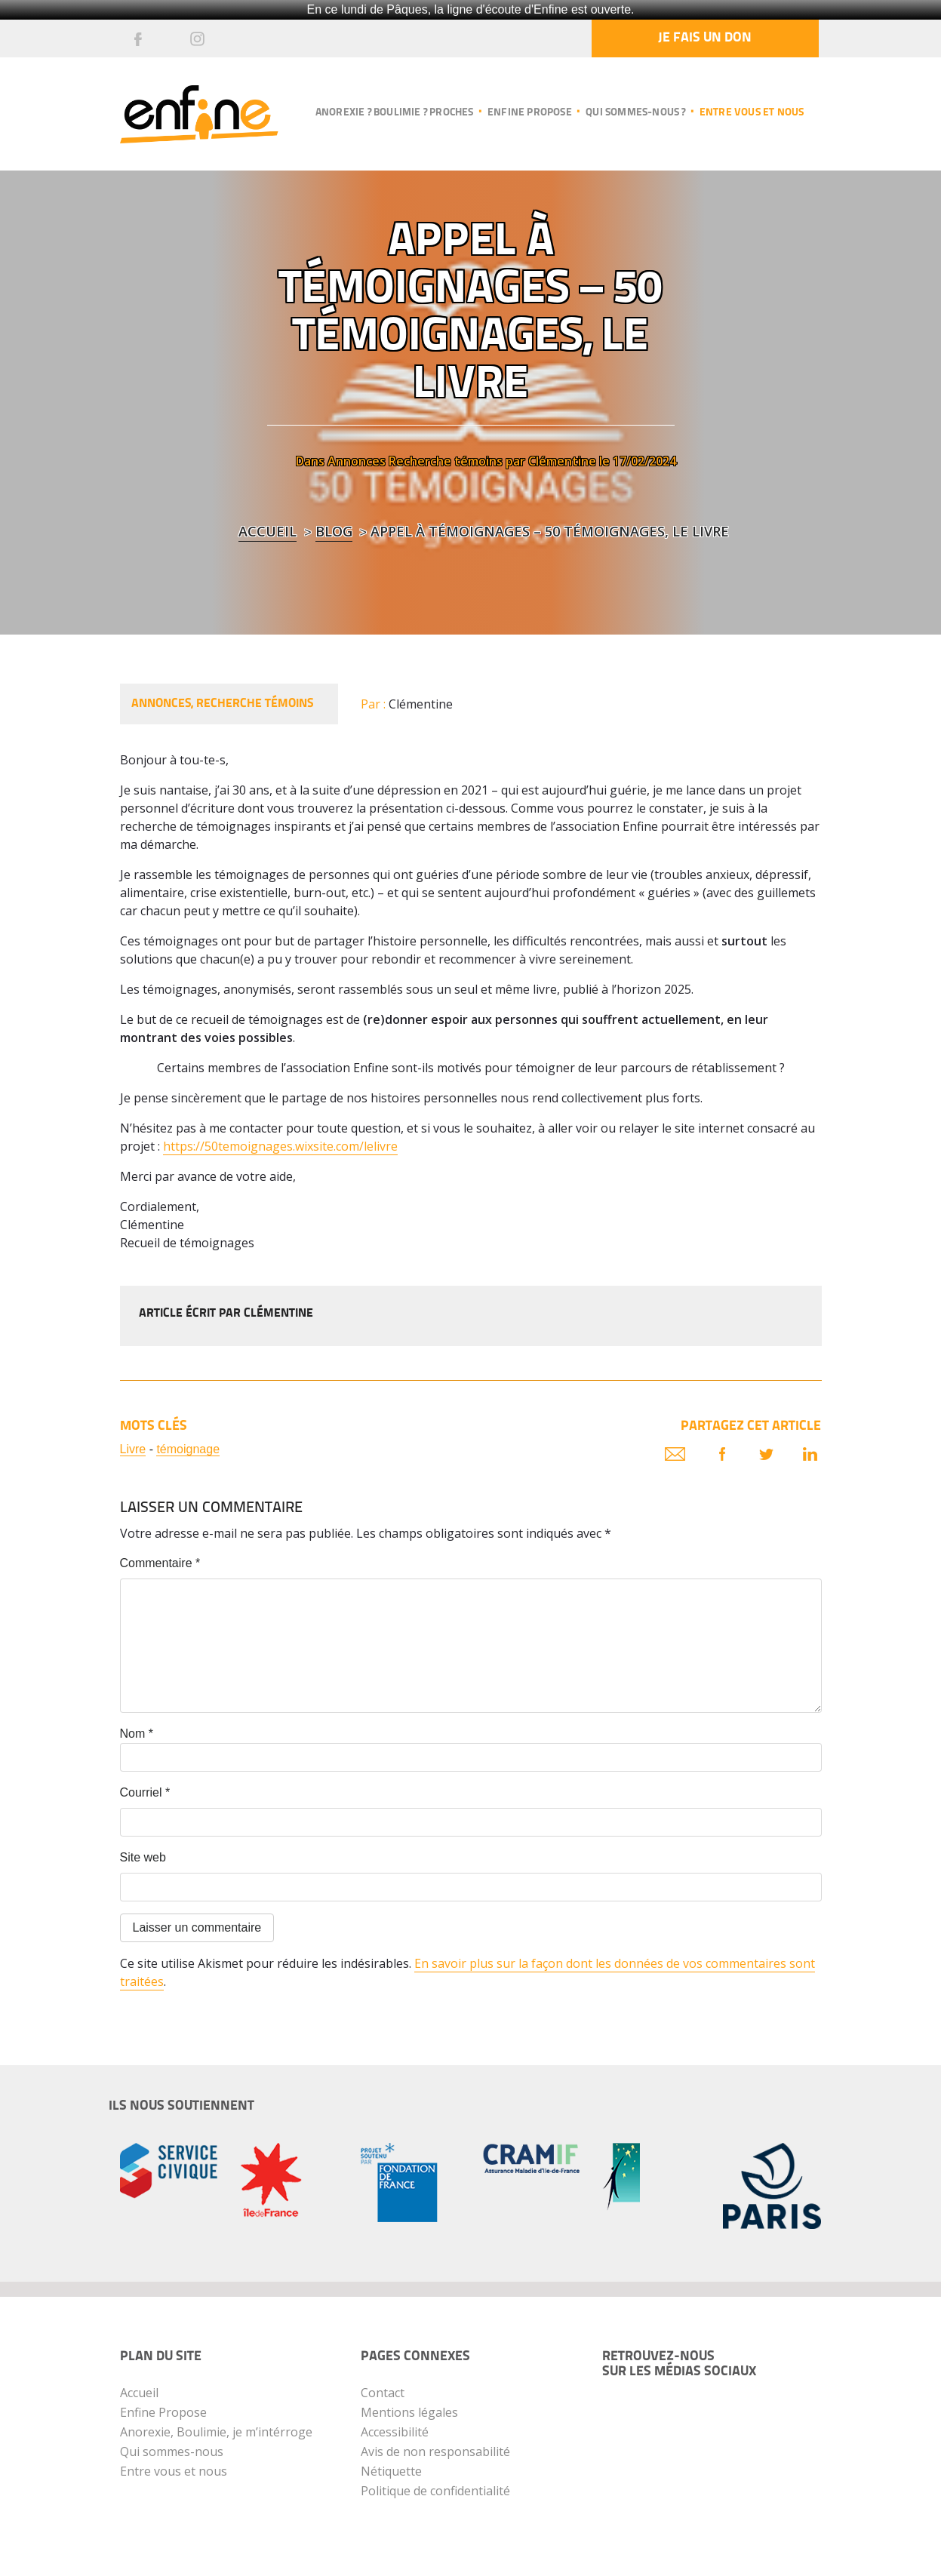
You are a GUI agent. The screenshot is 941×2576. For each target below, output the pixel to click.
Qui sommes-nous (171, 2451)
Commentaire (160, 1563)
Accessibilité (395, 2432)
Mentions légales (409, 2412)
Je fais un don (705, 38)
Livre (133, 1449)
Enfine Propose (163, 2412)
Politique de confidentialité (435, 2490)
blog (333, 531)
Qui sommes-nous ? (635, 112)
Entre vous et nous (752, 112)
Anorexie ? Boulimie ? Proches (394, 112)
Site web (143, 1857)
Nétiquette (391, 2471)
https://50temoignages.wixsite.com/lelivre (280, 1146)
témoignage (188, 1449)
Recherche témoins (446, 461)
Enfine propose (529, 112)
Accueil (267, 531)
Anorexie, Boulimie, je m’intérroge (216, 2432)
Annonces (357, 461)
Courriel (145, 1792)
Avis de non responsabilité (435, 2451)
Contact (382, 2392)
